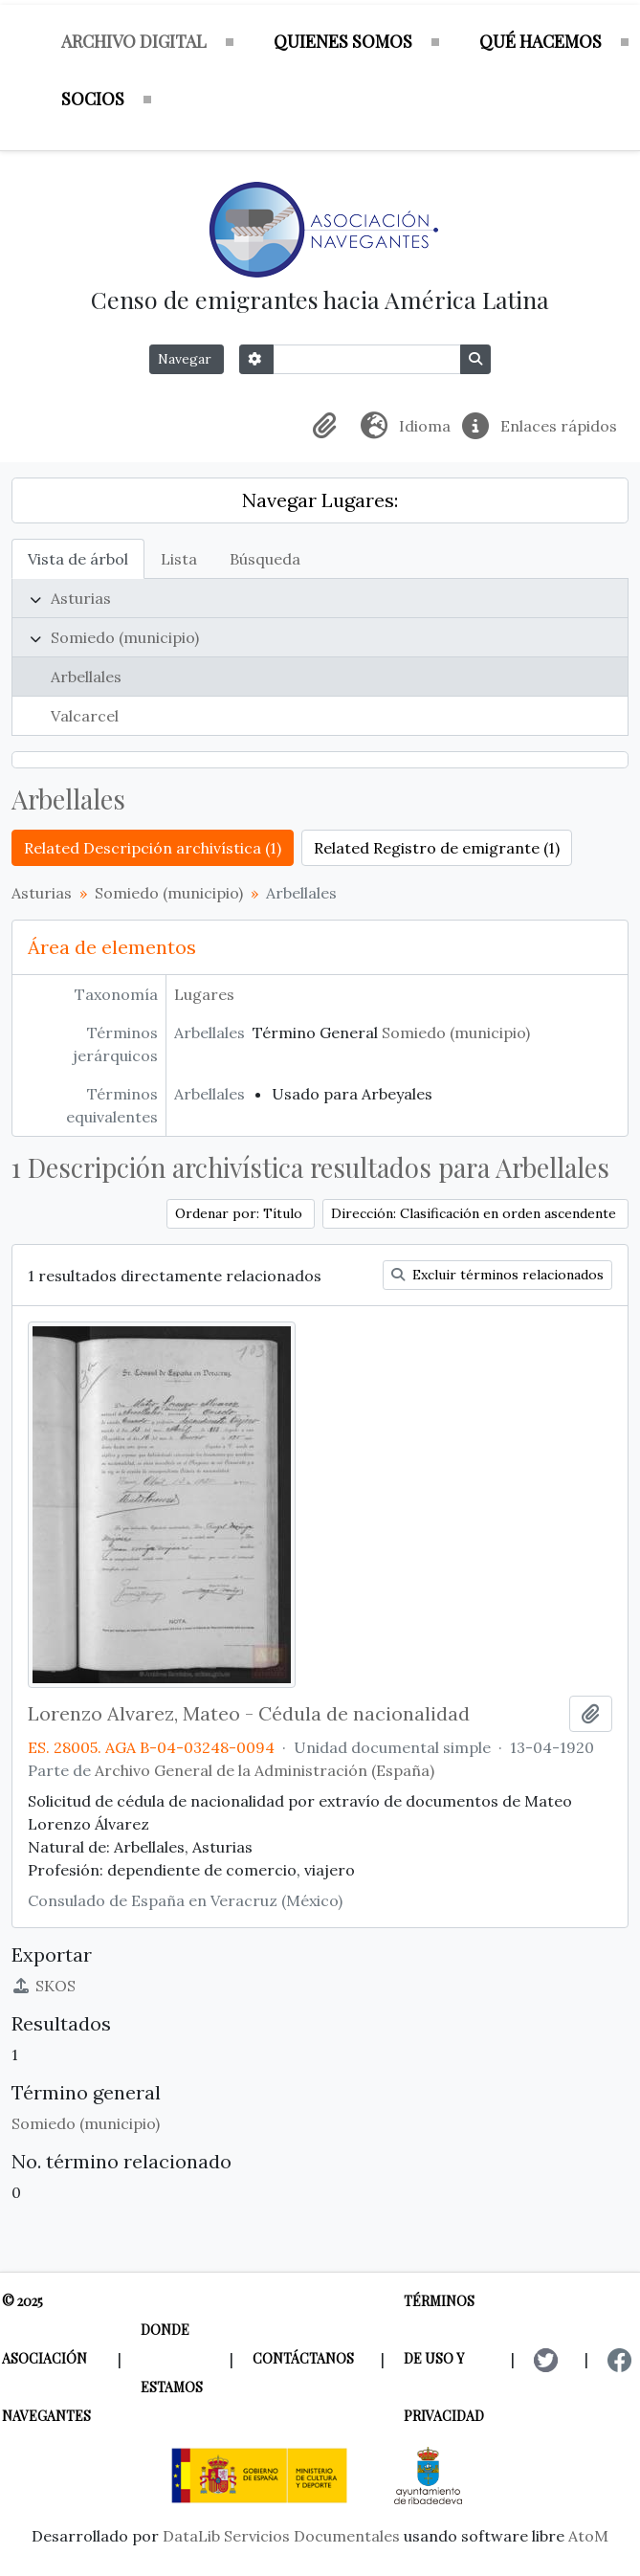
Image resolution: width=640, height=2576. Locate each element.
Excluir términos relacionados (497, 1274)
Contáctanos (303, 2358)
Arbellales (86, 676)
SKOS (43, 1985)
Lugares (204, 994)
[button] (328, 426)
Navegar (186, 358)
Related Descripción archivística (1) (152, 847)
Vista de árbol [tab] (78, 558)
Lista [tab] (179, 558)
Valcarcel (85, 715)
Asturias (81, 598)
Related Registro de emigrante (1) (437, 847)
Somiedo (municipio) (125, 637)
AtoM (588, 2535)
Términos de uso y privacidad (444, 2358)
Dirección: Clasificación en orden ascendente (475, 1213)
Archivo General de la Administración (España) (264, 1770)
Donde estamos (172, 2358)
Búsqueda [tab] (265, 558)
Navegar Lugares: (320, 500)
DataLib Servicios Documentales (281, 2535)
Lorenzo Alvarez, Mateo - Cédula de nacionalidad (249, 1713)
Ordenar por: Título (240, 1213)
